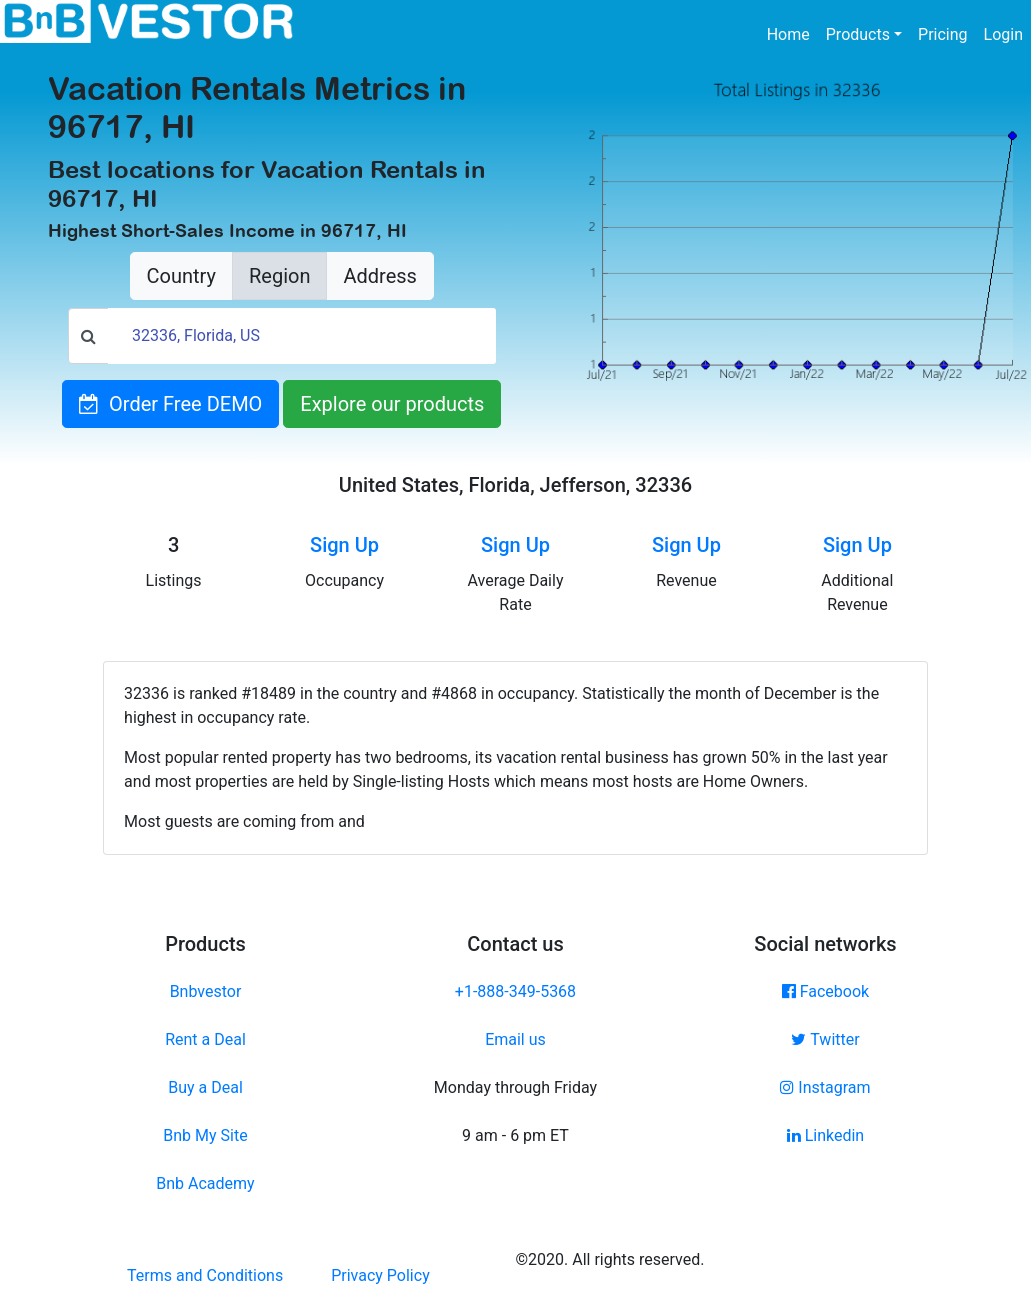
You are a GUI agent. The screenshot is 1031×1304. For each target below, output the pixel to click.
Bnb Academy (205, 1183)
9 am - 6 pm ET (515, 1135)
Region (279, 276)
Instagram (825, 1087)
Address (379, 276)
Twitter (825, 1039)
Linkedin (826, 1135)
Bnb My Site (205, 1135)
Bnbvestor (206, 991)
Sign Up (344, 545)
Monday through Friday (515, 1087)
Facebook (825, 991)
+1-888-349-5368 (515, 991)
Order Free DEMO (170, 404)
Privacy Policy (380, 1275)
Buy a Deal (205, 1087)
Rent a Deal (205, 1039)
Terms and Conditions (205, 1275)
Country (181, 276)
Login (1003, 34)
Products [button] (858, 34)
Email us (515, 1039)
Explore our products (392, 404)
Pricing (943, 34)
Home (792, 33)
